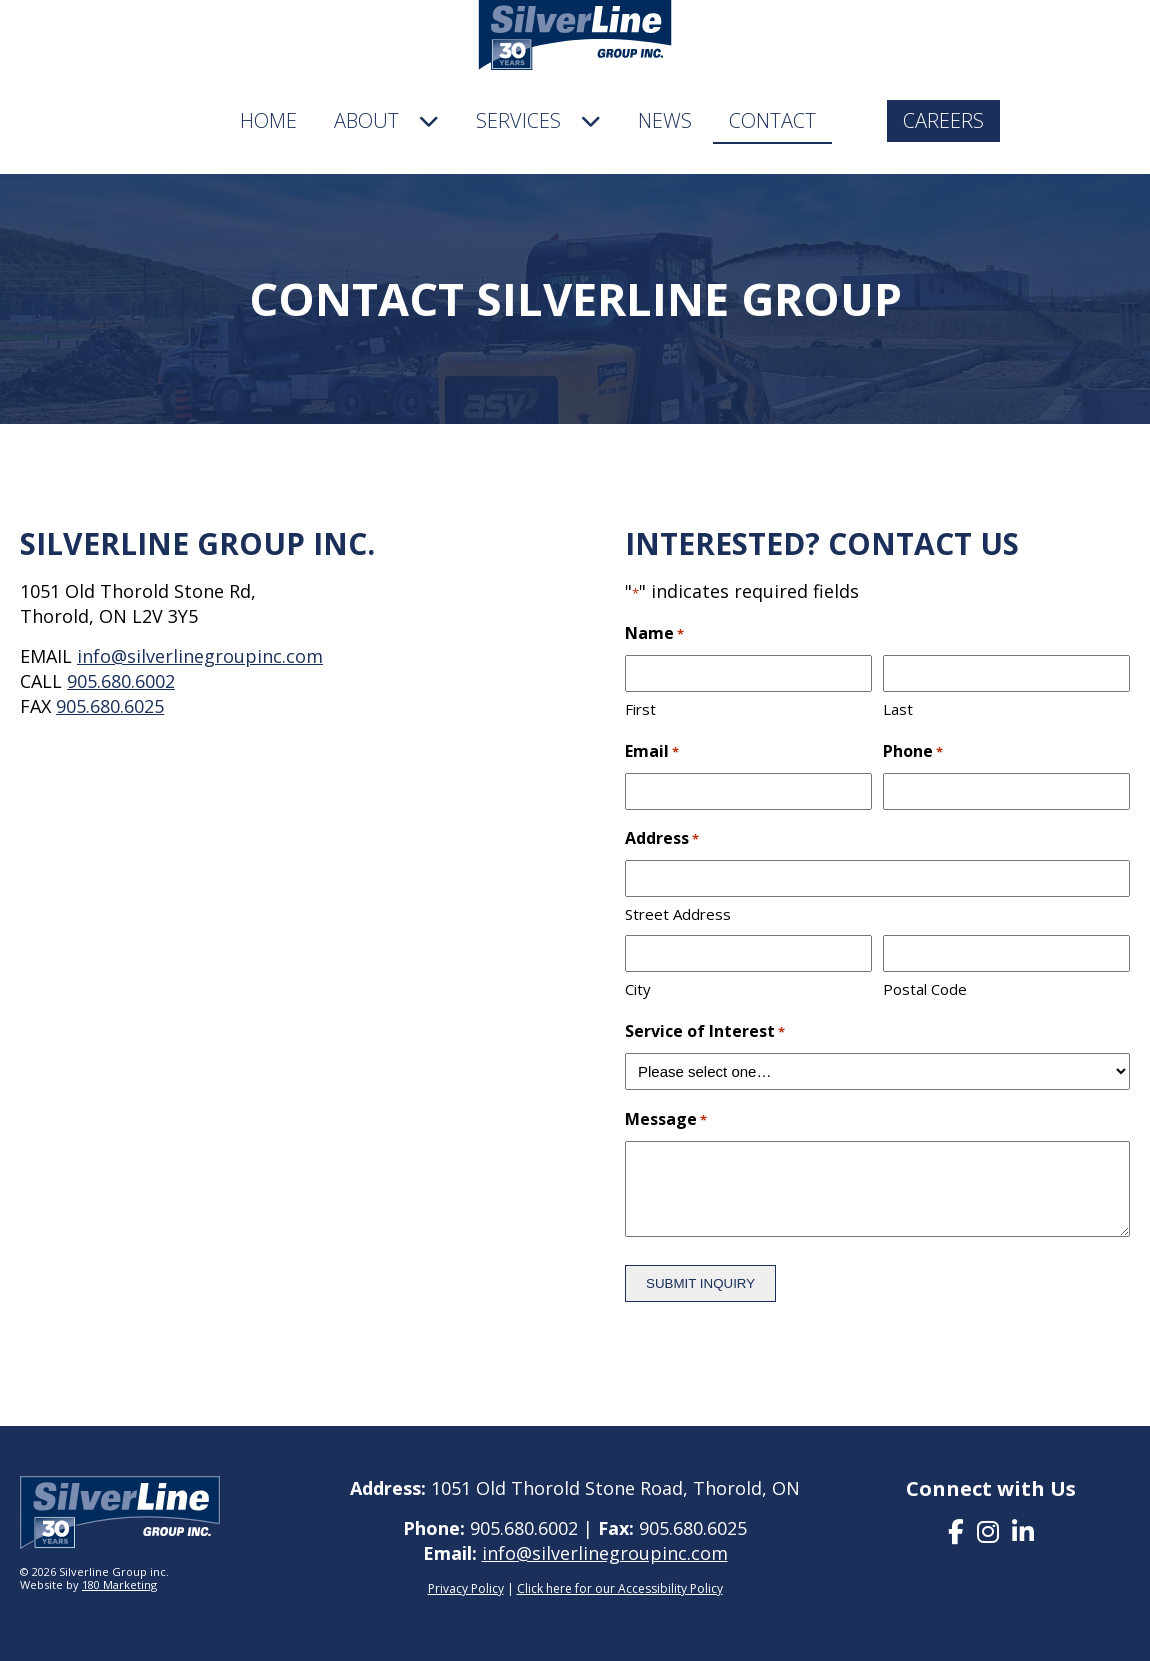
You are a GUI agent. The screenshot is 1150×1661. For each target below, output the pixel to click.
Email (652, 752)
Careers (943, 120)
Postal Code (925, 989)
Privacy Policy (466, 1588)
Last (898, 709)
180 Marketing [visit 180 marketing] (119, 1584)
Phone (913, 752)
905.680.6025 (110, 706)
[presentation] (956, 1531)
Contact (772, 120)
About (386, 120)
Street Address (678, 914)
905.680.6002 (121, 681)
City (638, 989)
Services (538, 120)
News (665, 120)
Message (666, 1120)
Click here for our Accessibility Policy (620, 1588)
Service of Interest (705, 1032)
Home (268, 120)
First (640, 709)
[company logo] (575, 38)
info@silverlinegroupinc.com (200, 656)
